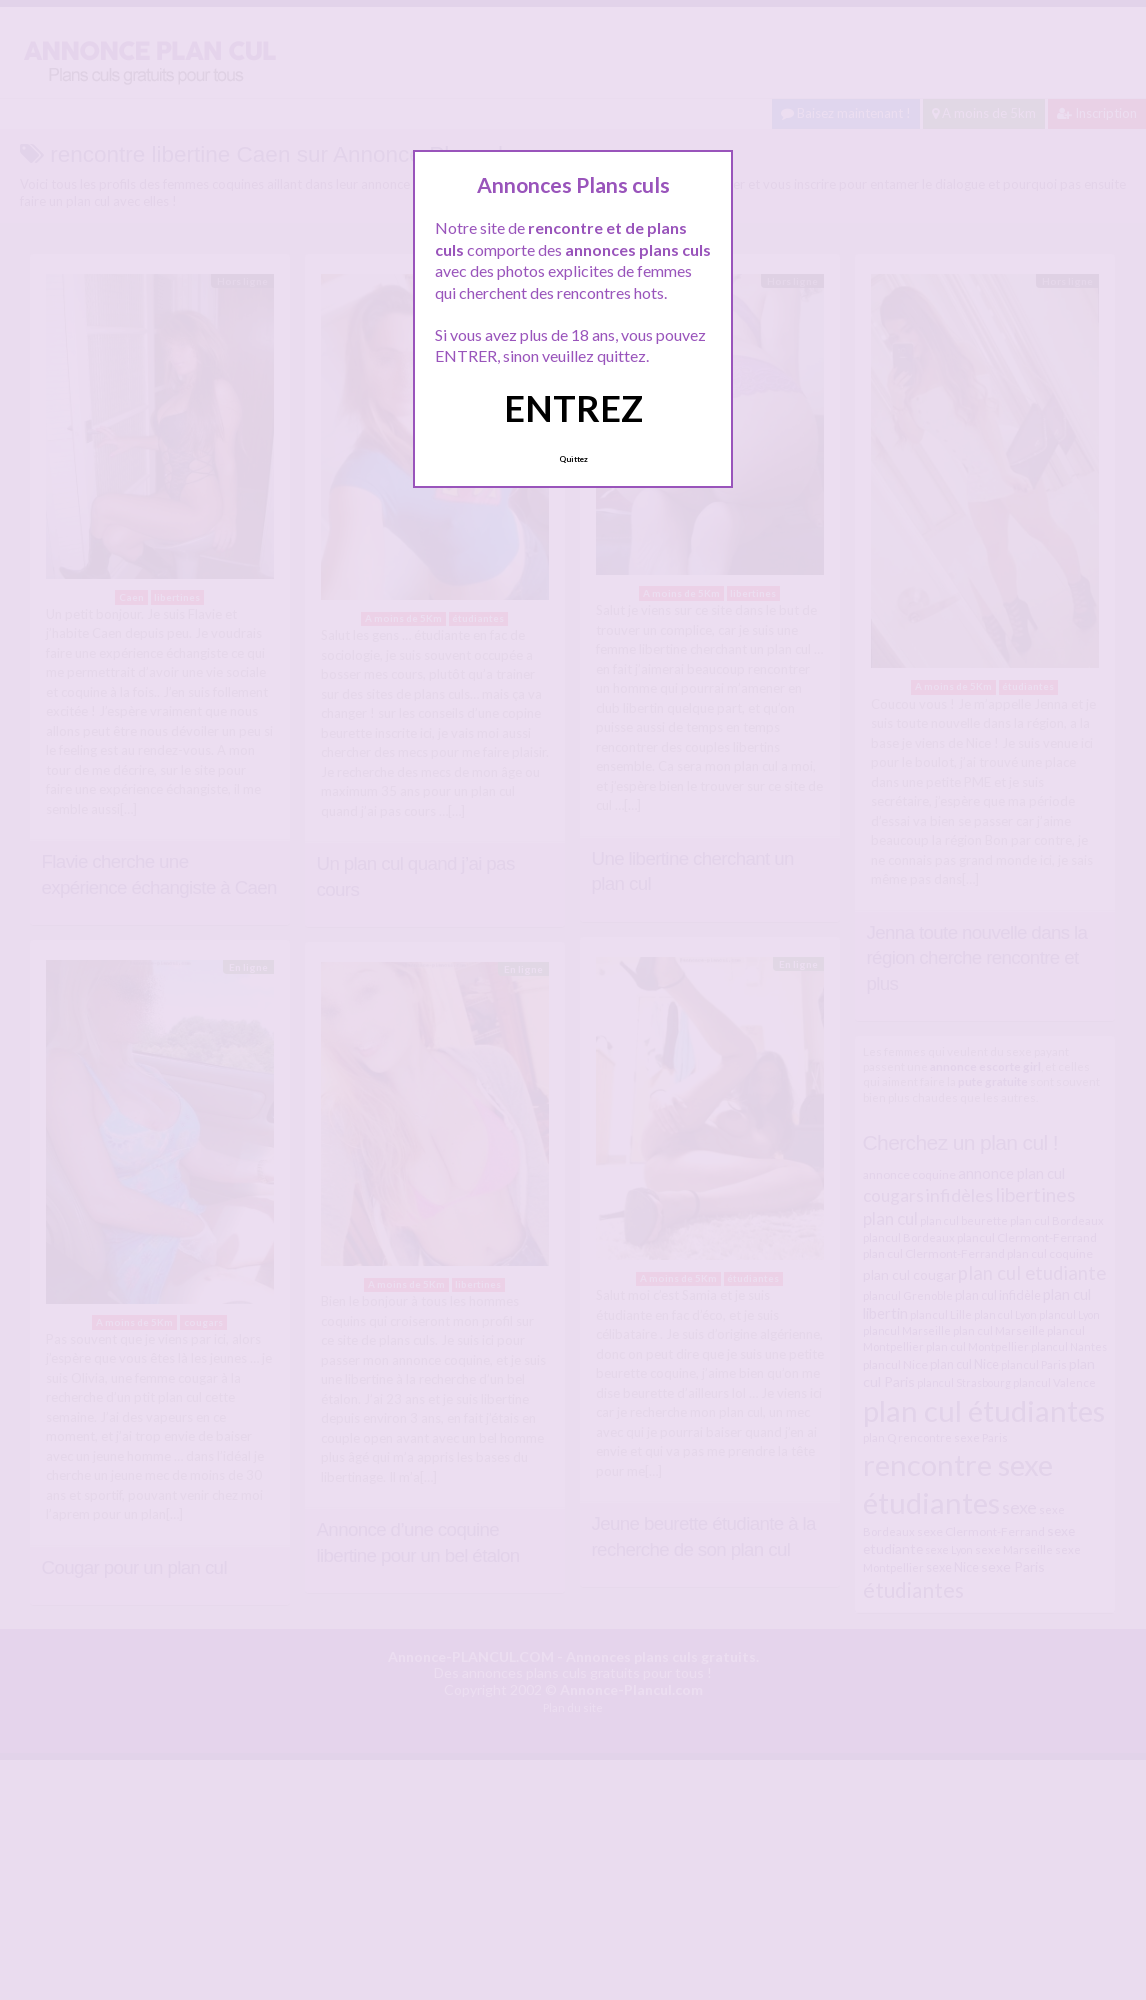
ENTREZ (573, 408)
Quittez (573, 459)
